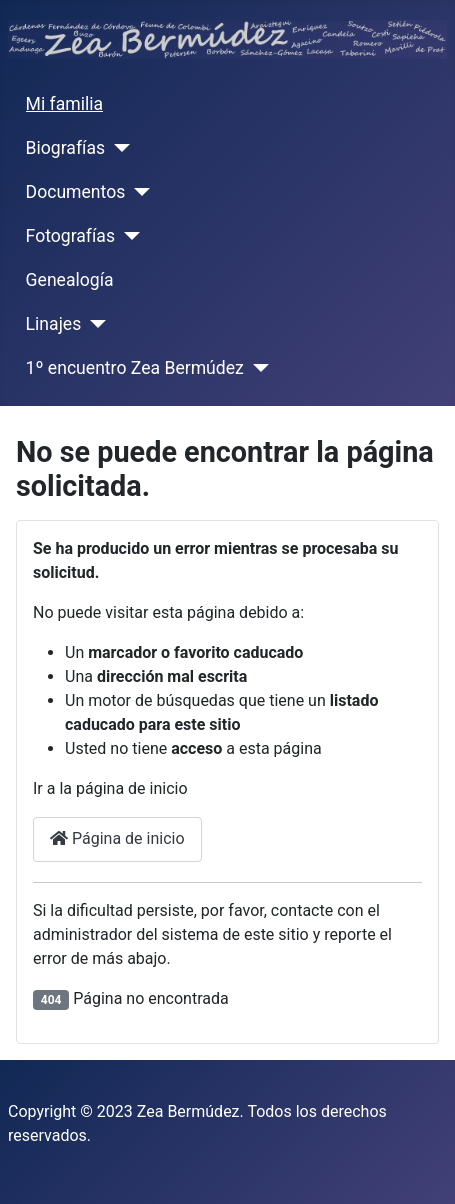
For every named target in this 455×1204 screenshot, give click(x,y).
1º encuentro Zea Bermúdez (135, 368)
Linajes (54, 324)
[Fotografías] (127, 236)
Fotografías (70, 236)
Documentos (76, 192)
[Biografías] (117, 148)
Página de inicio (117, 838)
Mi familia (65, 104)
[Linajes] (93, 324)
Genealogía (70, 280)
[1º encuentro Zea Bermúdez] (256, 368)
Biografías (65, 148)
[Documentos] (137, 192)
